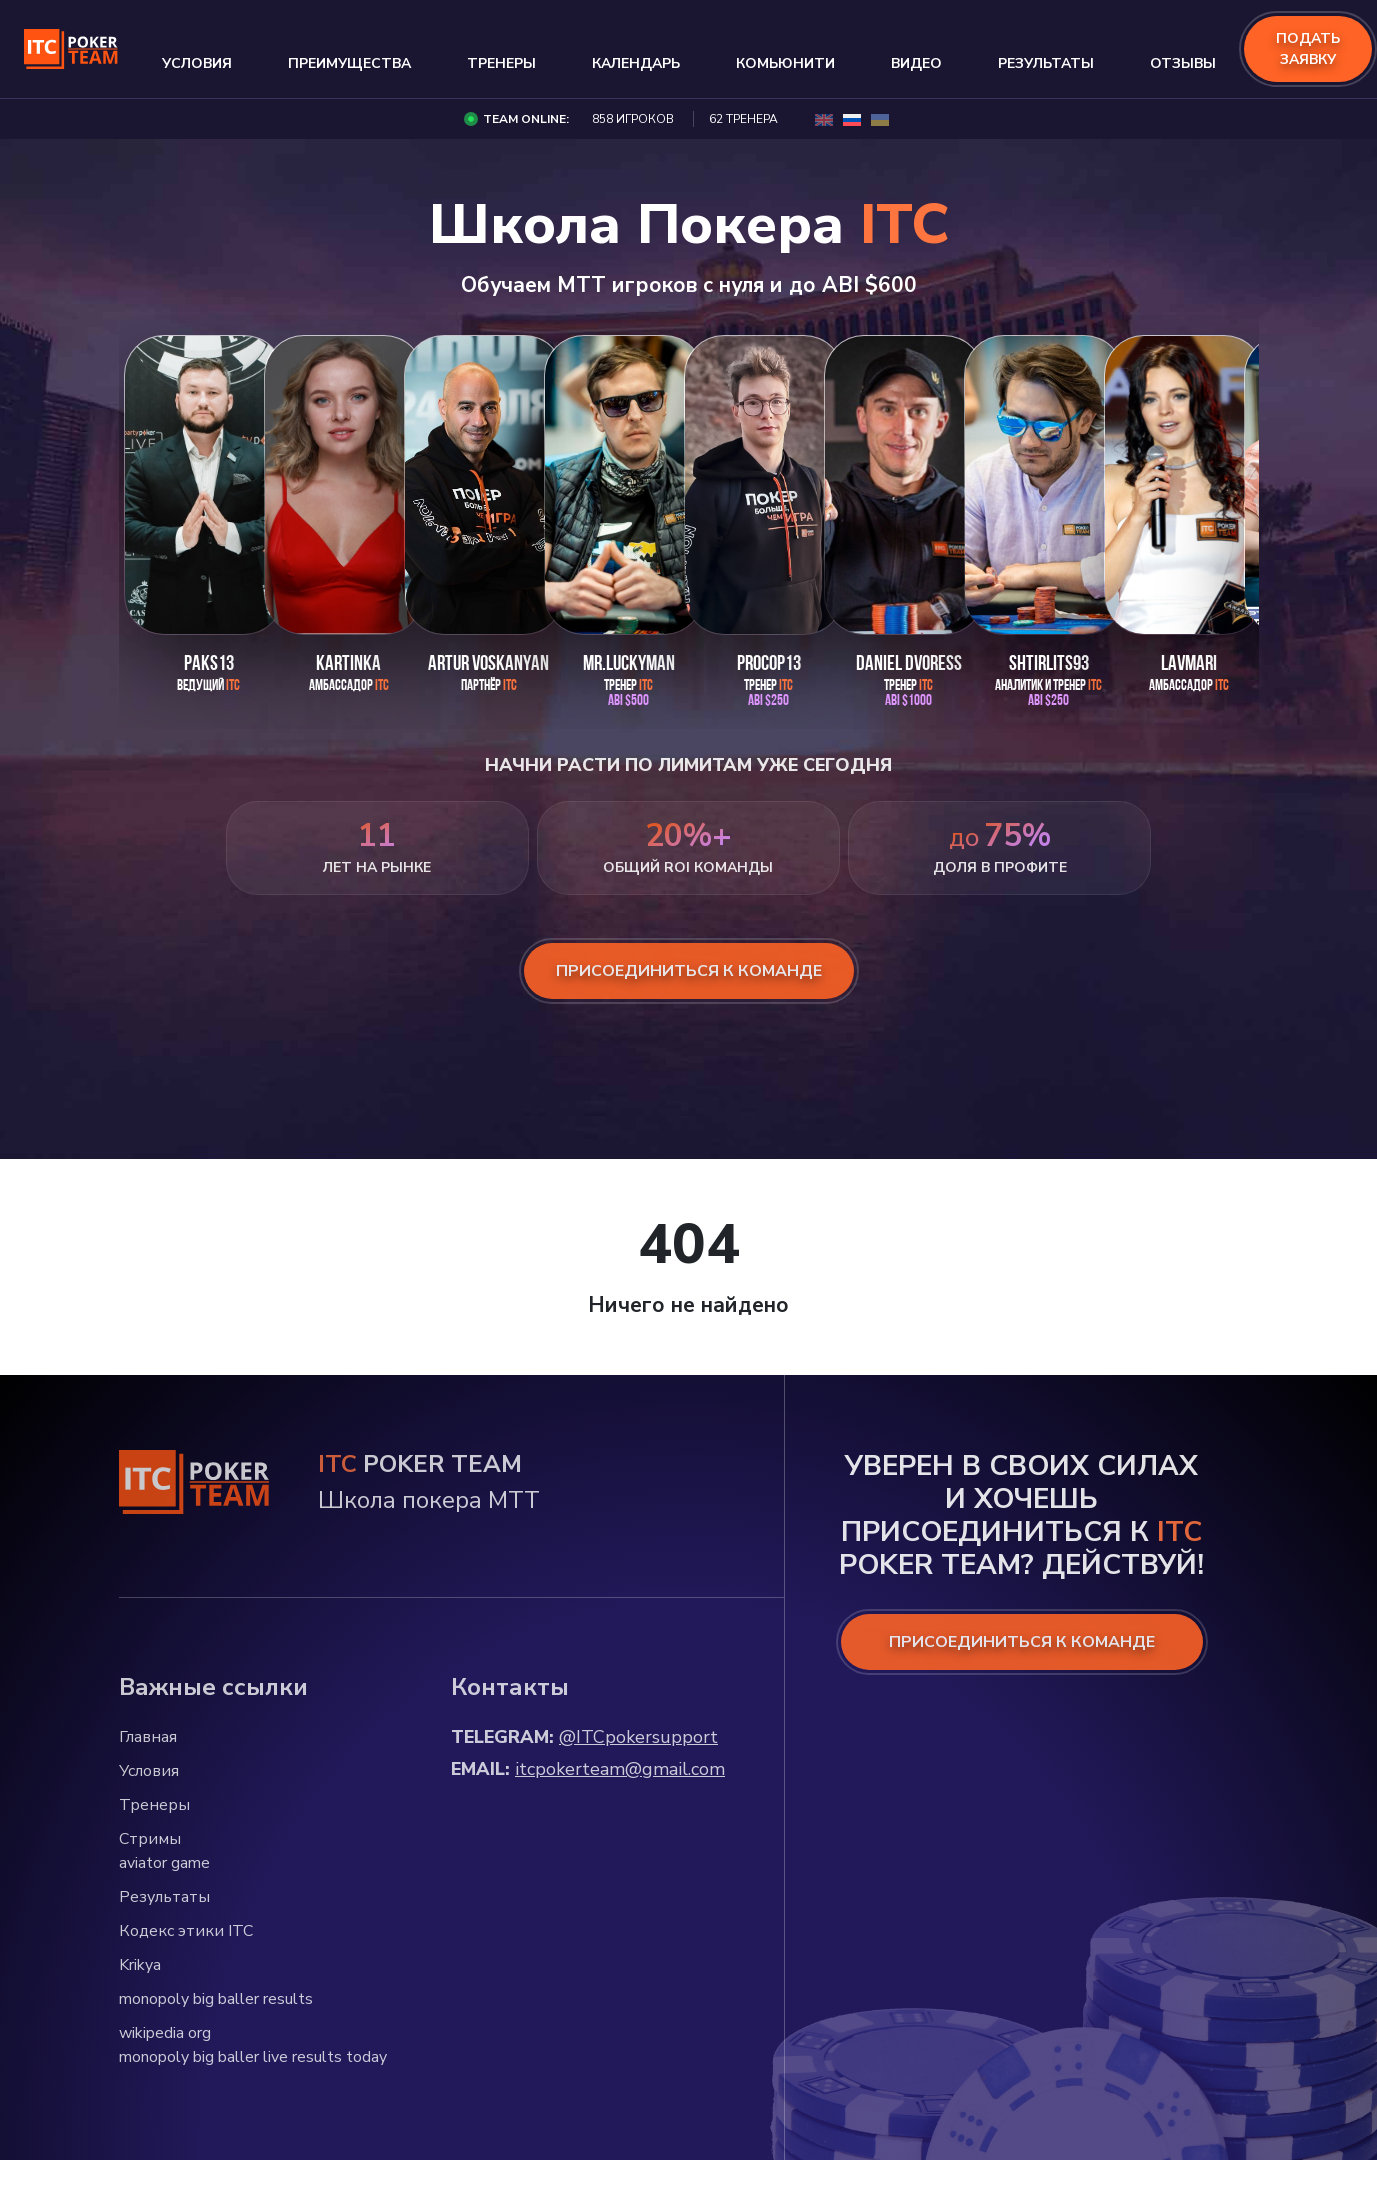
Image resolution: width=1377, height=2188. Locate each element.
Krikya (140, 1965)
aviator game (164, 1863)
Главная (148, 1737)
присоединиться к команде (689, 971)
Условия (197, 63)
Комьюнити (785, 63)
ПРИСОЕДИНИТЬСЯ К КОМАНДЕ (1022, 1642)
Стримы (150, 1839)
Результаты (1046, 63)
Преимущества (349, 63)
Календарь (636, 63)
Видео (916, 63)
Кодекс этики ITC (186, 1931)
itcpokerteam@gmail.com (620, 1769)
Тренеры (501, 63)
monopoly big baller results (216, 1999)
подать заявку (1308, 49)
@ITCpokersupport (638, 1737)
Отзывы (1183, 63)
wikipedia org (165, 2033)
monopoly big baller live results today (253, 2057)
